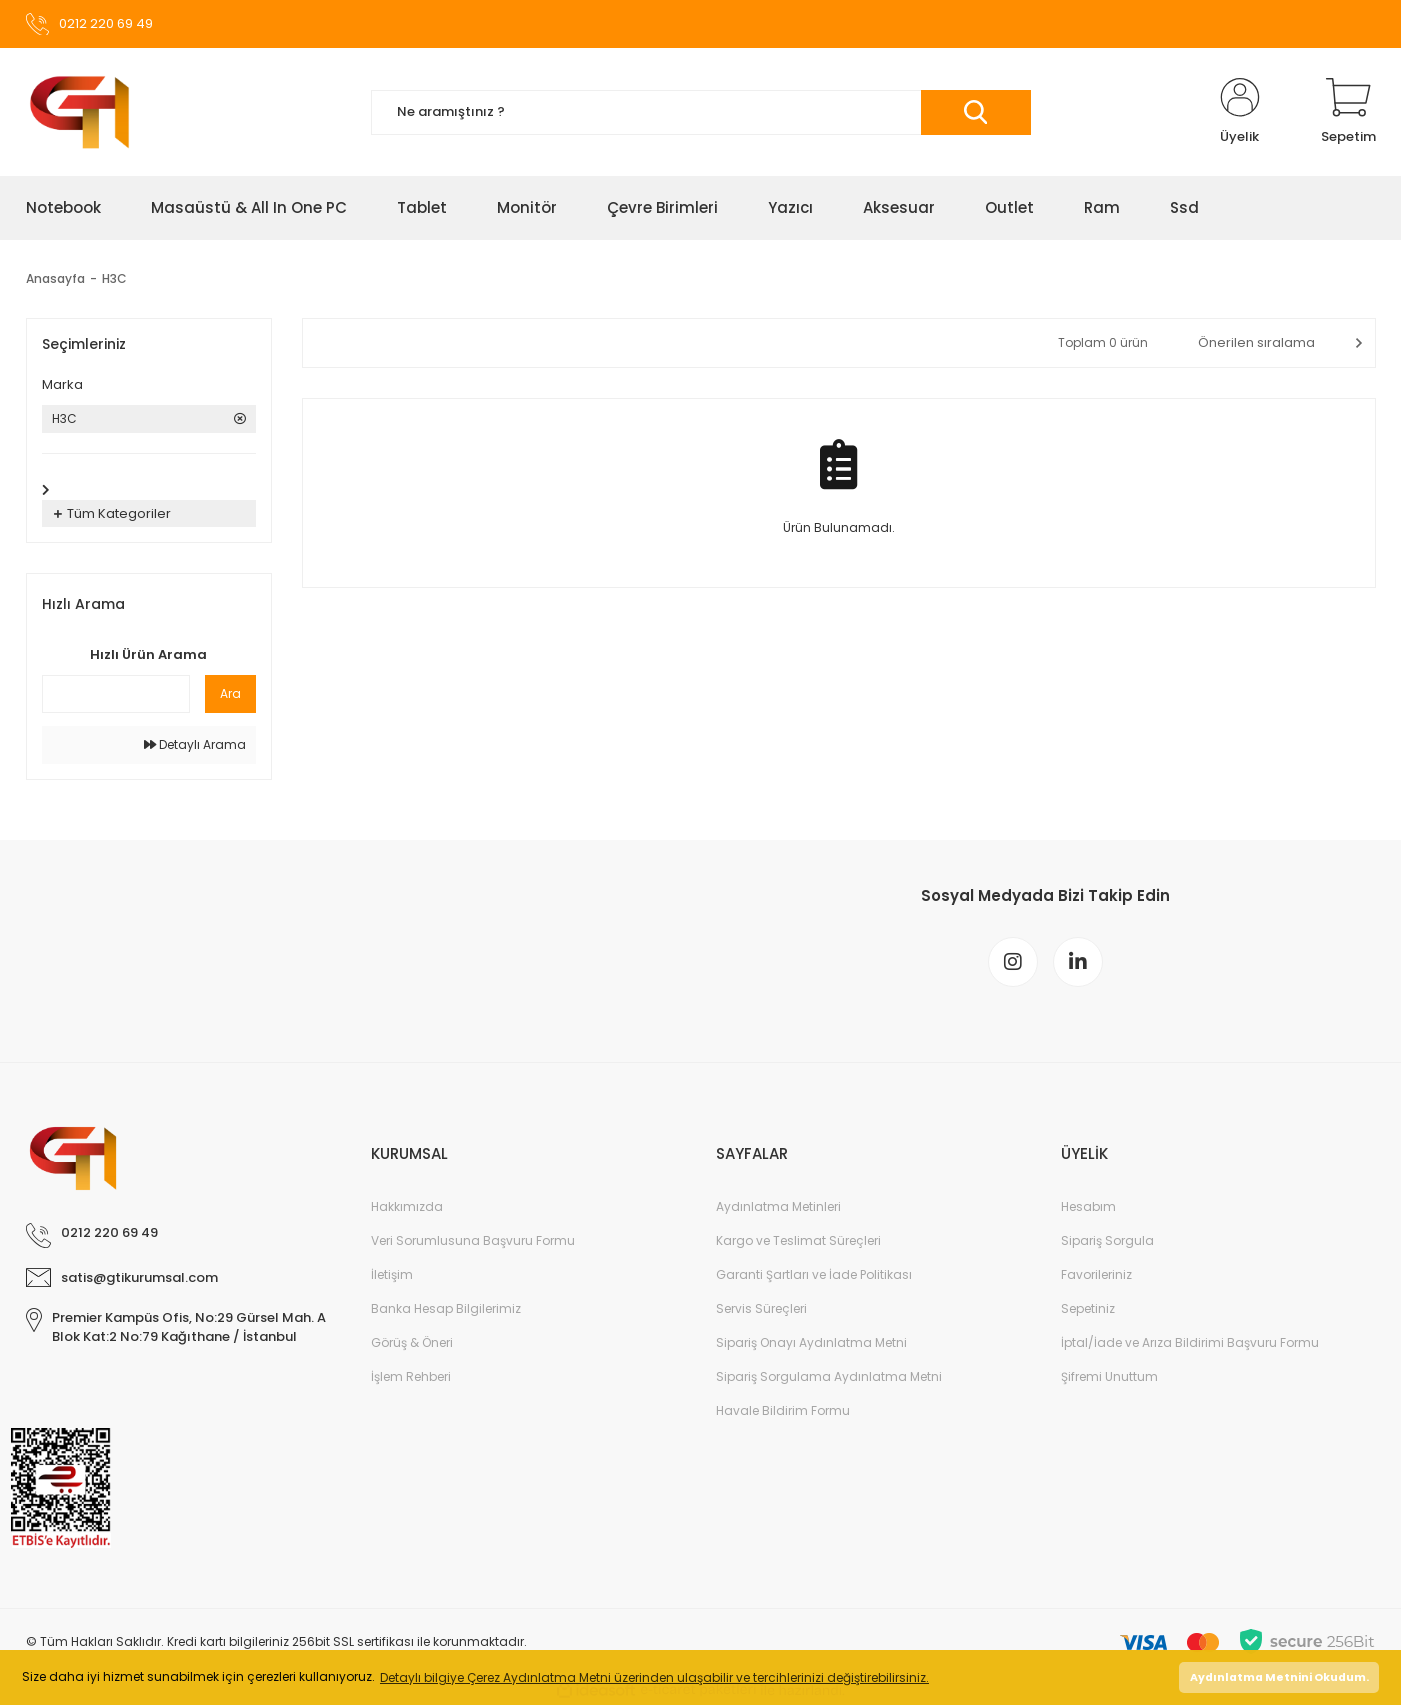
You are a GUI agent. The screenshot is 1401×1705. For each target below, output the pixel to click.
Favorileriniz (1096, 1274)
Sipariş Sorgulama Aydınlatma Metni (829, 1376)
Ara (230, 693)
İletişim (392, 1274)
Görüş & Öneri (412, 1342)
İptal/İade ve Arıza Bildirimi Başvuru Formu (1190, 1342)
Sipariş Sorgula (1107, 1240)
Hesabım (1088, 1206)
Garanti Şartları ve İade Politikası (814, 1274)
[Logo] (79, 112)
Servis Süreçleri (761, 1308)
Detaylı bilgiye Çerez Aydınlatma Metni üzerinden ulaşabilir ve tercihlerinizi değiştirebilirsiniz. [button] (654, 1677)
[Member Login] (1240, 112)
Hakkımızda (407, 1206)
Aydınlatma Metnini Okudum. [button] (1279, 1677)
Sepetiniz (1088, 1308)
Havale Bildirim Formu (783, 1410)
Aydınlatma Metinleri (778, 1206)
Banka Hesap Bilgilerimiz (446, 1308)
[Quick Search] (116, 694)
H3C (114, 278)
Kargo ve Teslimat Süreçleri (798, 1240)
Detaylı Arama (195, 744)
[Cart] (1348, 112)
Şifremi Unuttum (1109, 1376)
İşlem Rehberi (411, 1376)
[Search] (701, 112)
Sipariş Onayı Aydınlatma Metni (811, 1342)
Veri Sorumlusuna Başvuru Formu (473, 1240)
